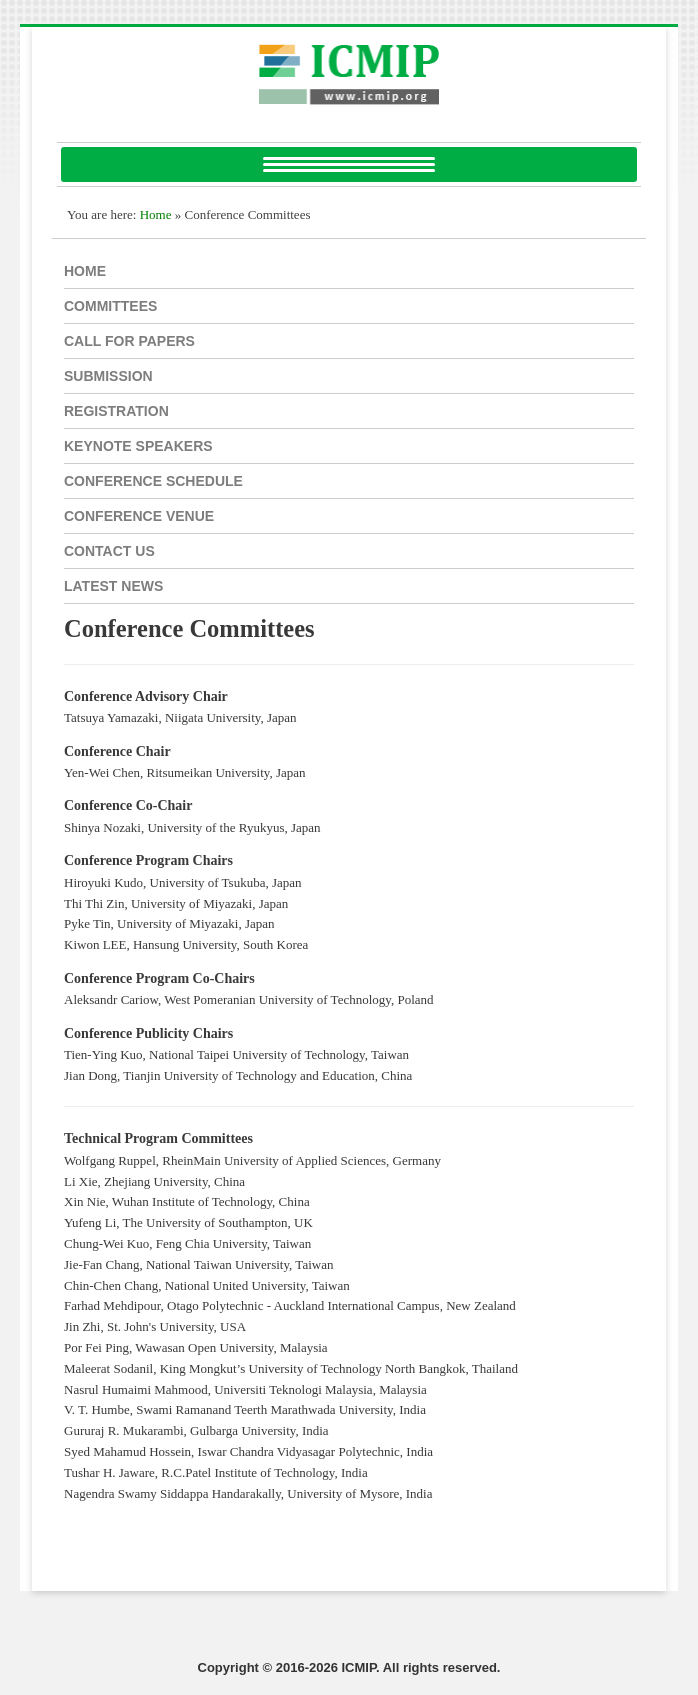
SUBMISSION (108, 376)
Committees (110, 306)
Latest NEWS (113, 586)
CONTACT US (109, 551)
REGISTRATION (116, 411)
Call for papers (129, 341)
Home (85, 271)
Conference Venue (139, 516)
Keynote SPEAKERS (138, 446)
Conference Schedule (153, 481)
